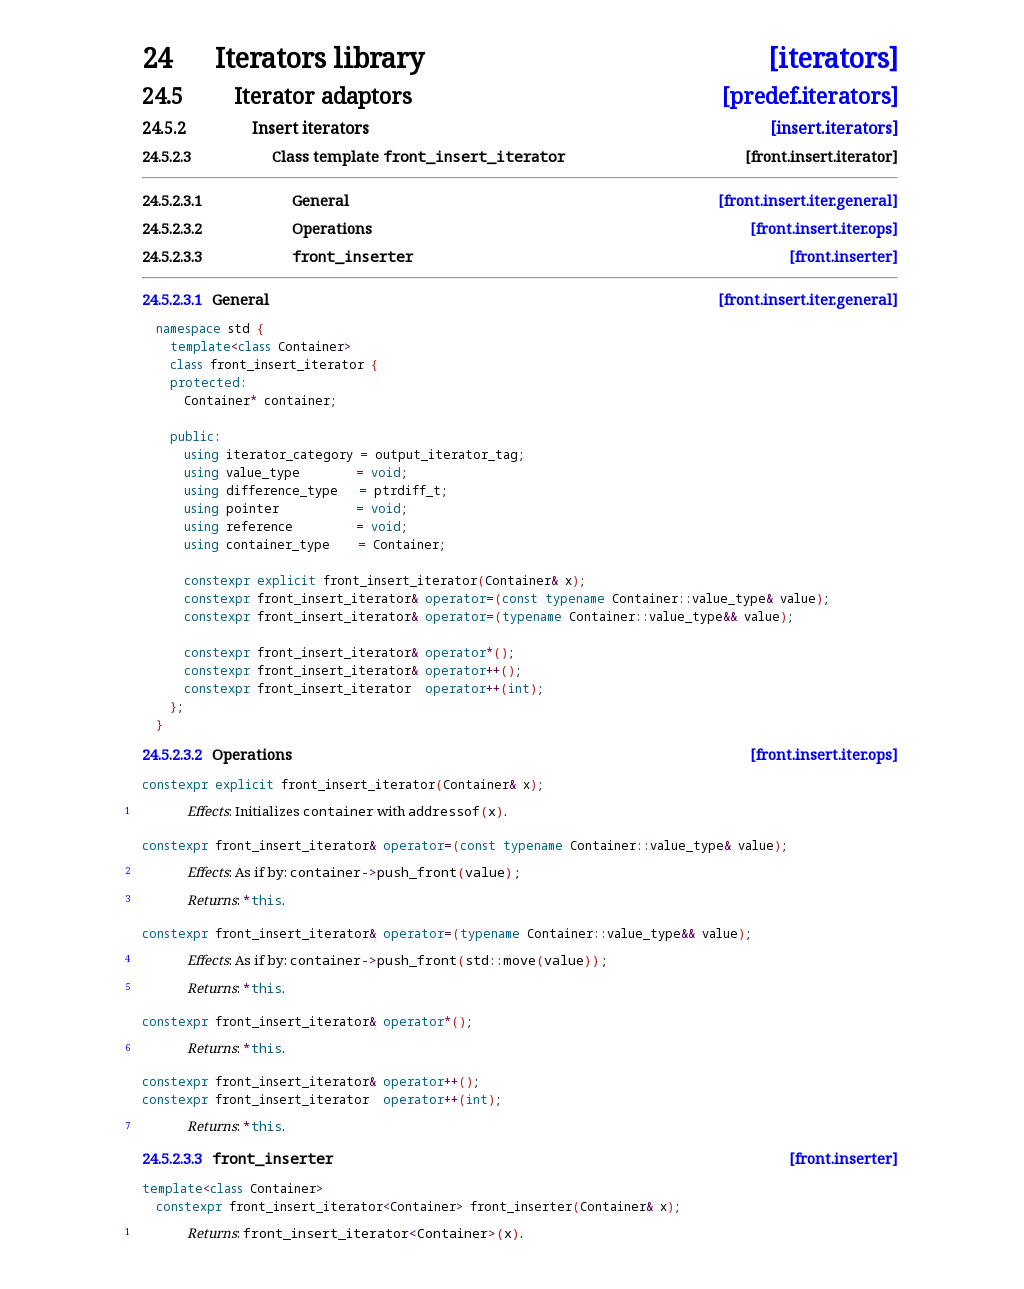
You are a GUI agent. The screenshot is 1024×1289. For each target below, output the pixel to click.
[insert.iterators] (834, 128)
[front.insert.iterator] (821, 156)
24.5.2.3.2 (172, 228)
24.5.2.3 (166, 156)
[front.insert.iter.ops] (824, 228)
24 (157, 58)
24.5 (162, 95)
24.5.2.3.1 (172, 200)
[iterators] (833, 58)
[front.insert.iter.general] (808, 200)
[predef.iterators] (810, 95)
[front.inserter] (843, 256)
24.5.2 (164, 128)
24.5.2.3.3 (172, 256)
